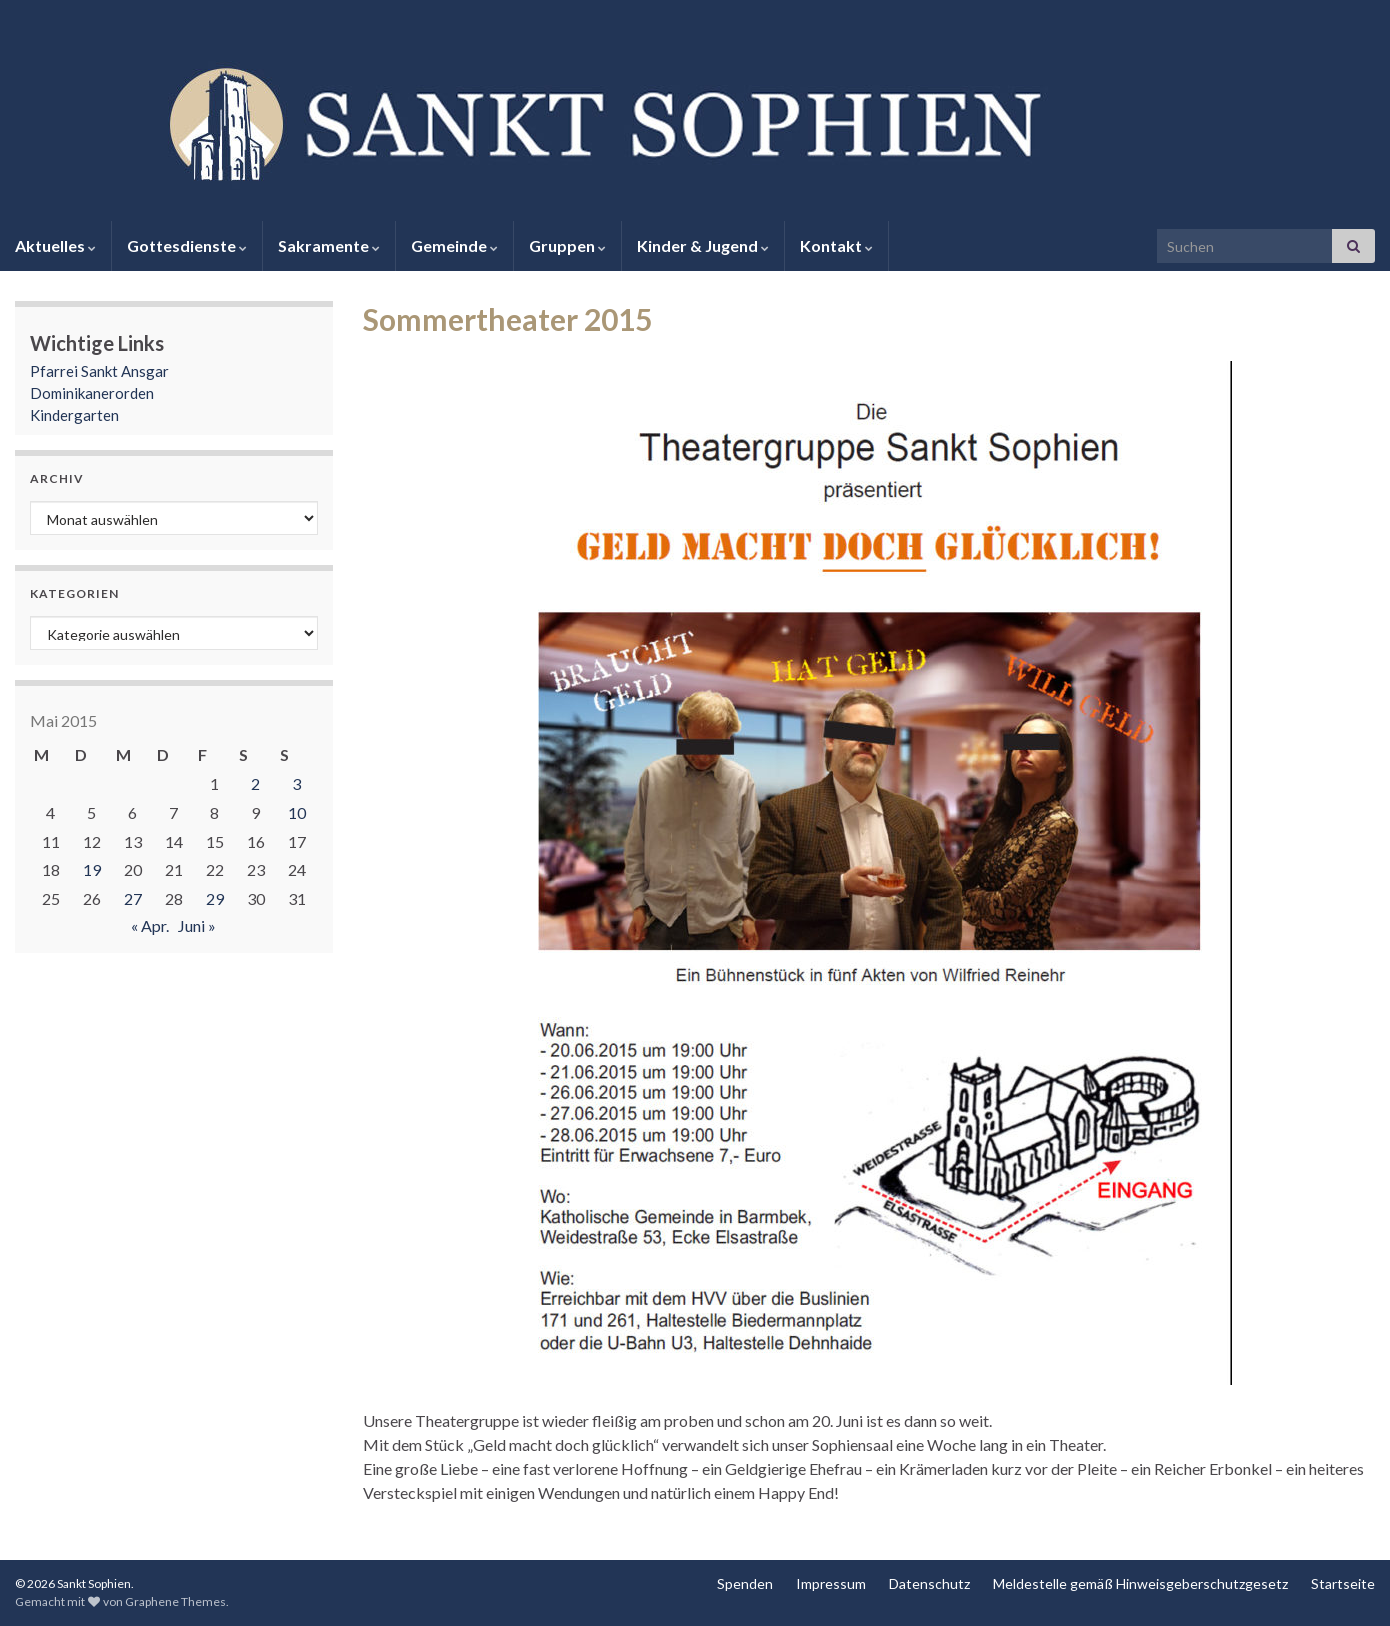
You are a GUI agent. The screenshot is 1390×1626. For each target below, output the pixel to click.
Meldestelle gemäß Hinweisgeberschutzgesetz (1140, 1583)
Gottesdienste (187, 245)
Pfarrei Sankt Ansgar (99, 371)
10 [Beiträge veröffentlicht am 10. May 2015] (297, 812)
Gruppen (567, 245)
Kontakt (836, 245)
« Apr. (150, 925)
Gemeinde (454, 245)
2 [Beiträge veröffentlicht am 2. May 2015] (255, 783)
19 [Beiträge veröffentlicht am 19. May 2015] (92, 869)
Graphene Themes (175, 1601)
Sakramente (329, 245)
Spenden (745, 1583)
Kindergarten (74, 415)
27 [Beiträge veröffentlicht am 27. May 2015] (133, 898)
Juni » (197, 925)
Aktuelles (55, 245)
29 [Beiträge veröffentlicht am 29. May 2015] (215, 898)
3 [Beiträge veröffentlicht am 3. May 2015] (296, 783)
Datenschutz (929, 1583)
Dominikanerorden (92, 393)
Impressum (831, 1583)
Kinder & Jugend (703, 245)
